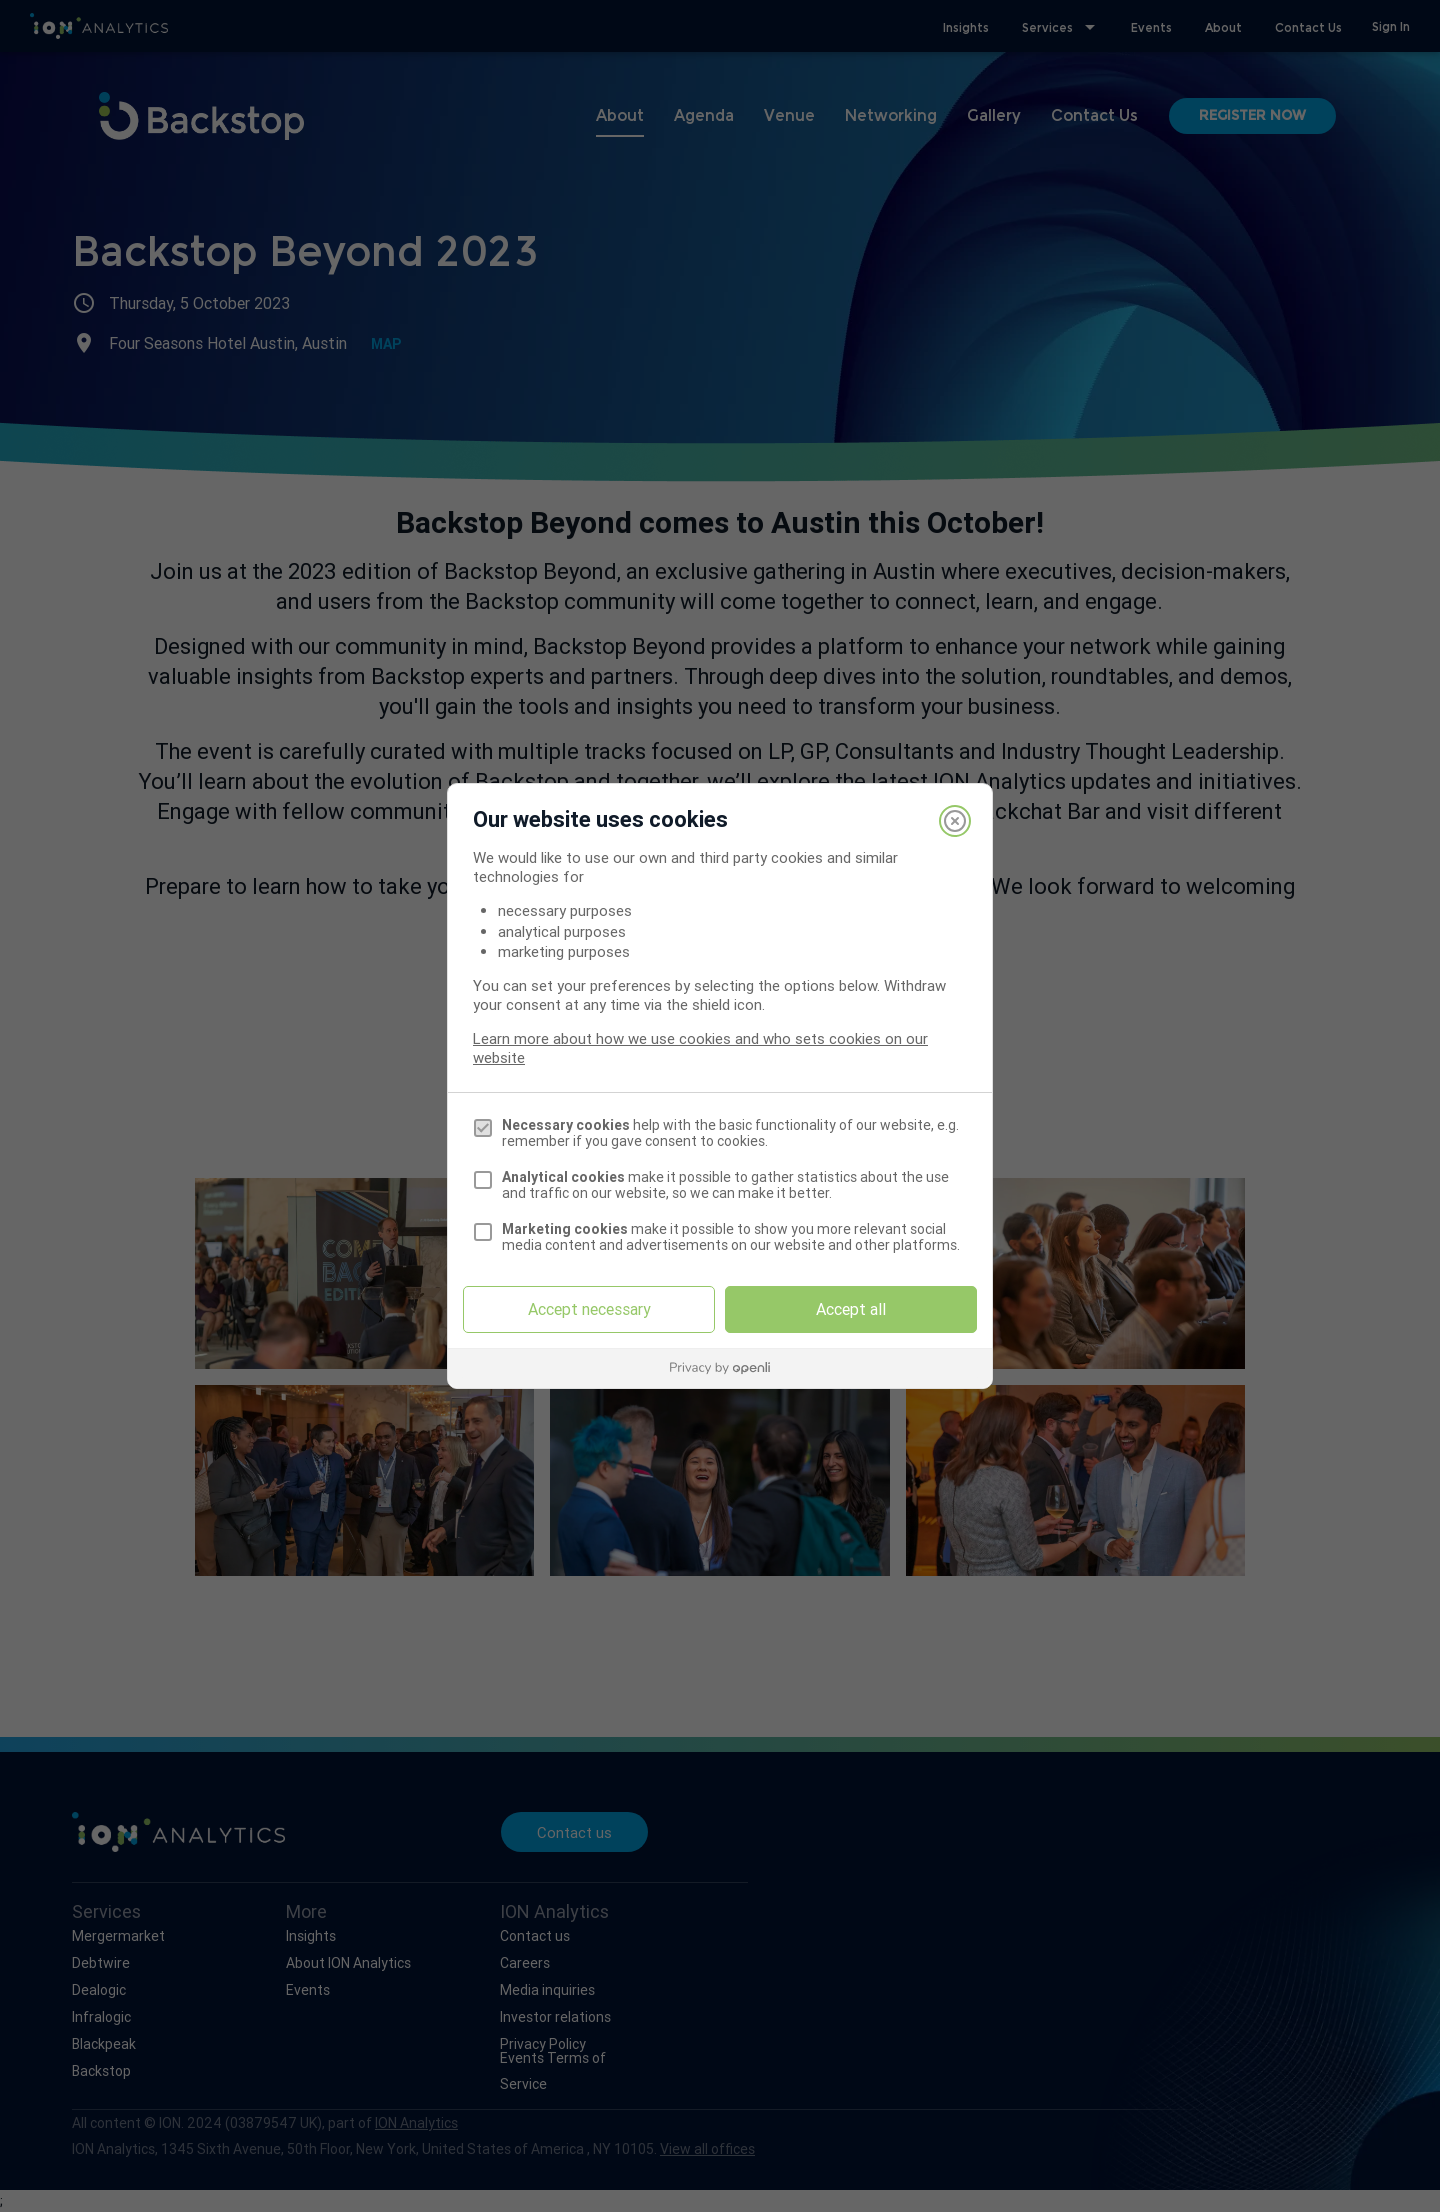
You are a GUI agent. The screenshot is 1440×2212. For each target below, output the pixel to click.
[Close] (955, 821)
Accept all (851, 1309)
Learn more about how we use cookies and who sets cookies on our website (700, 1048)
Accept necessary (589, 1309)
